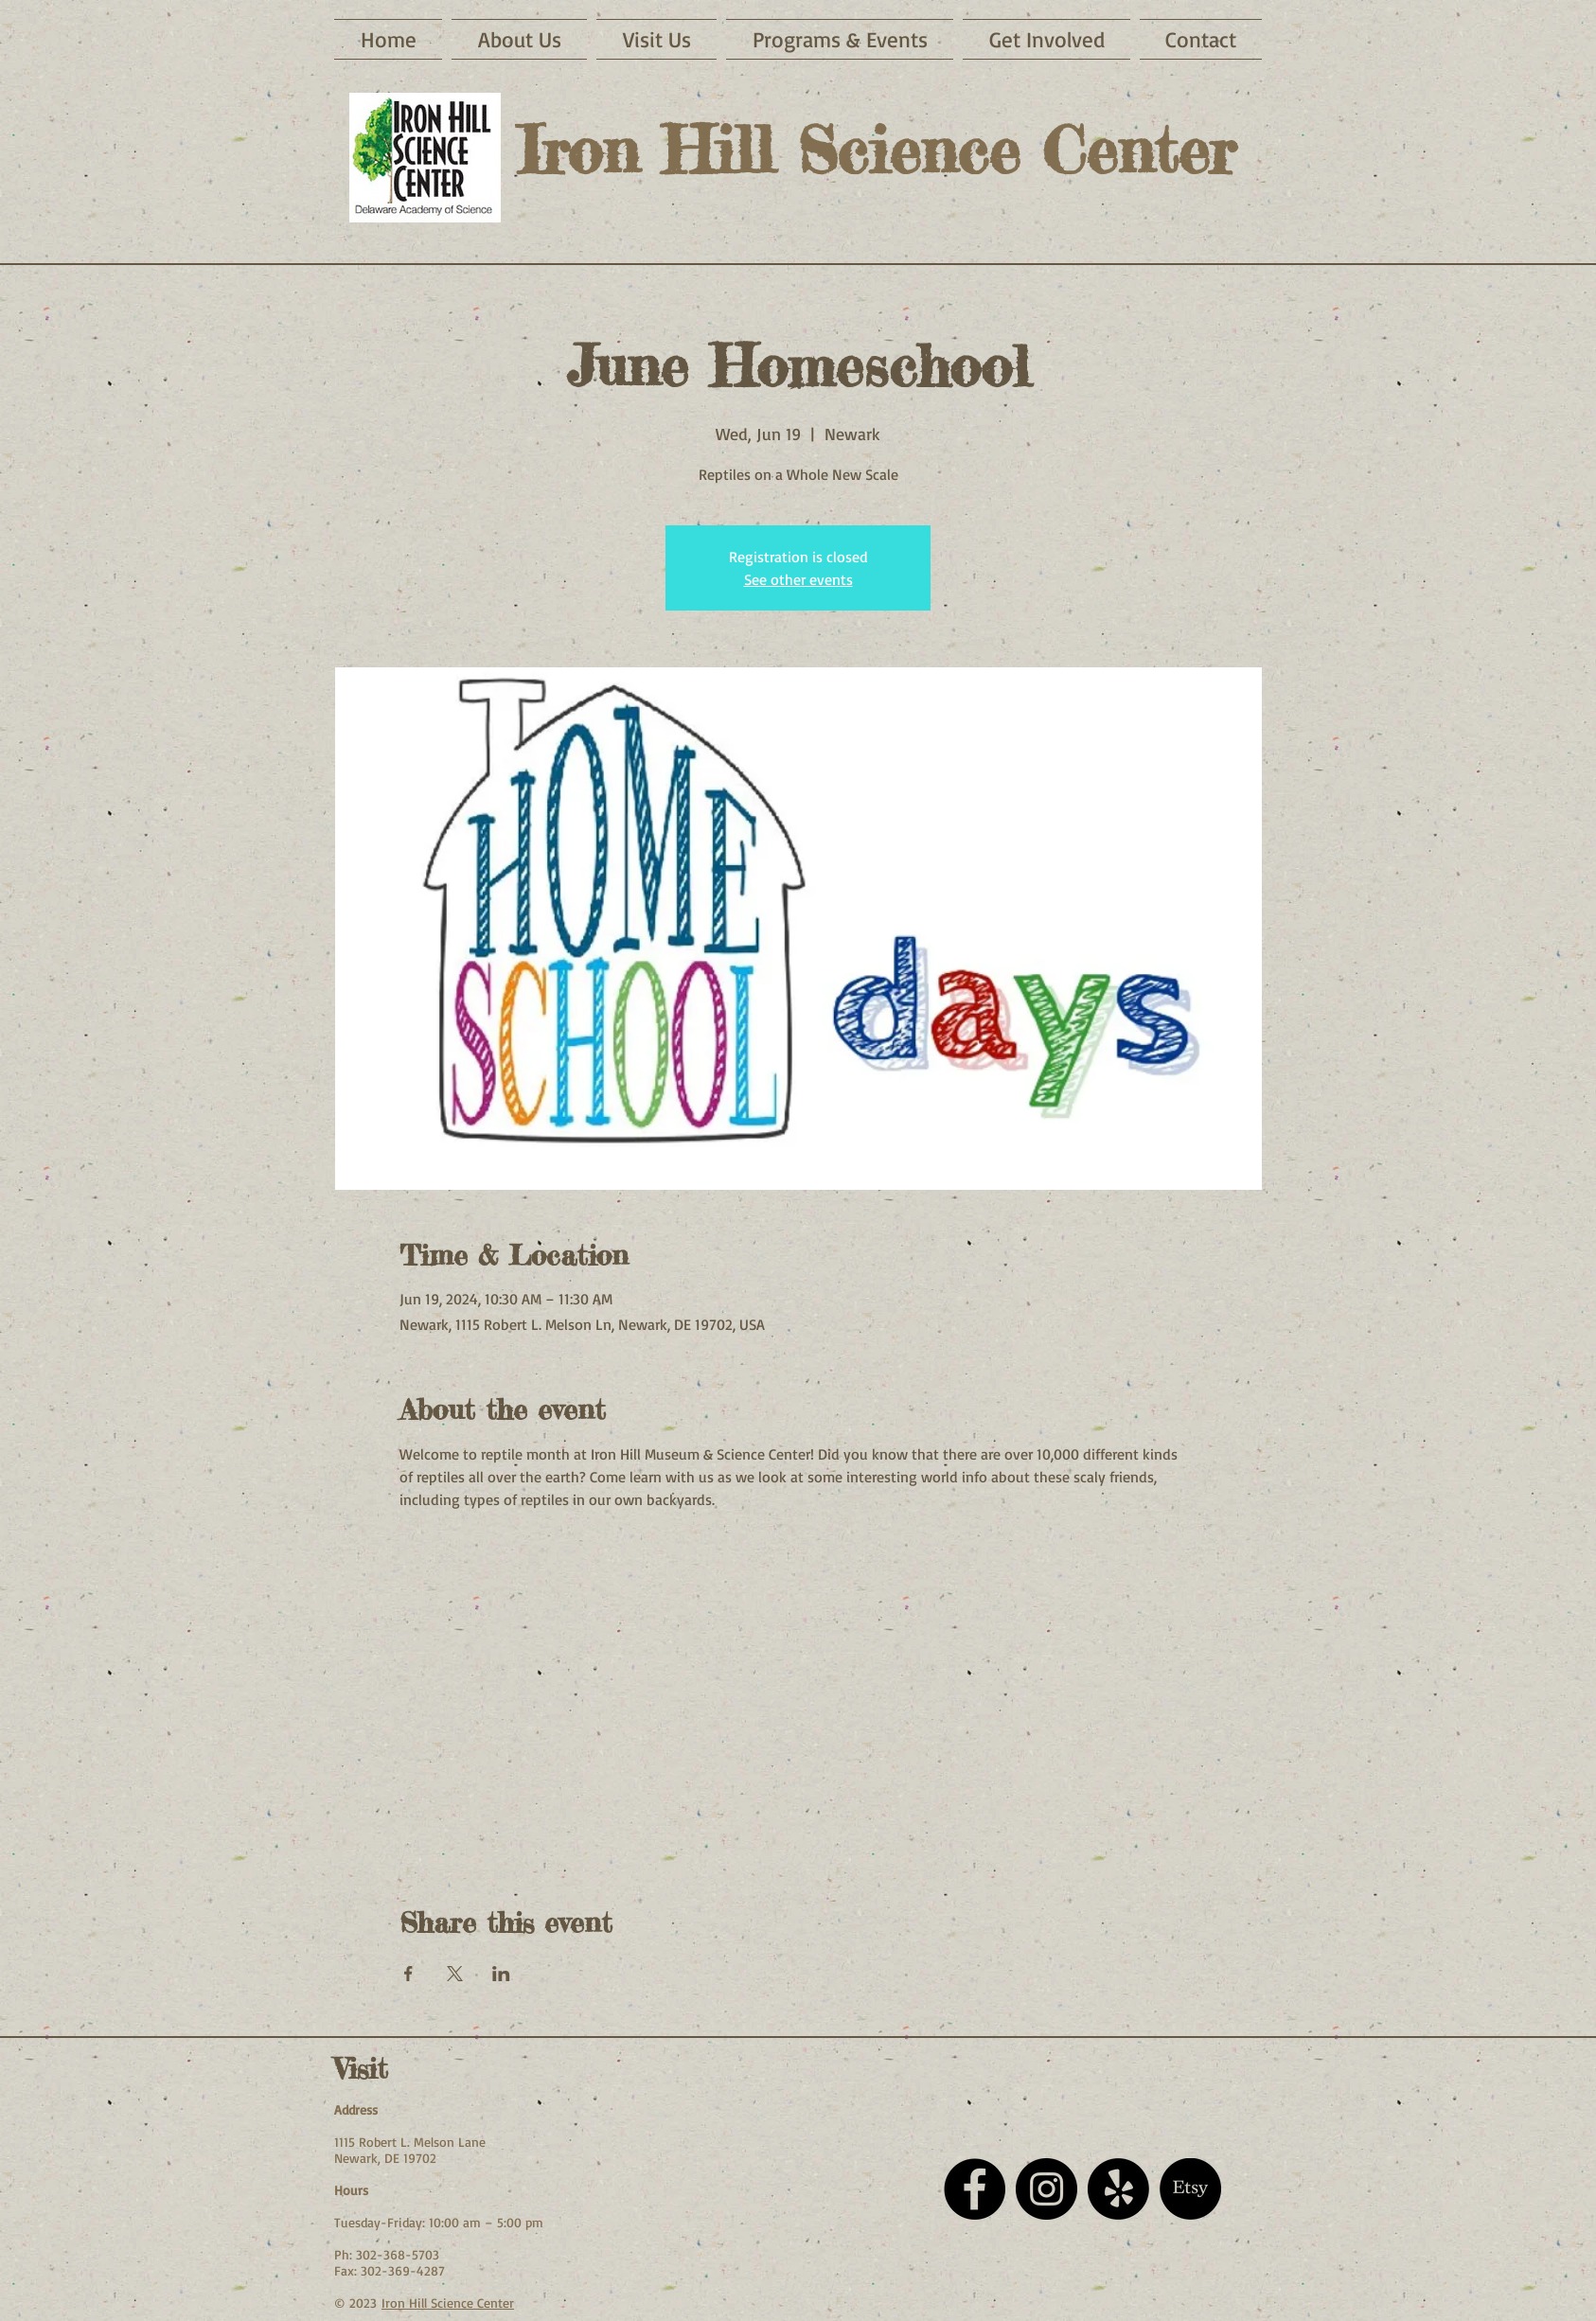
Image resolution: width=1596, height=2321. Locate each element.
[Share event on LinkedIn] (501, 1973)
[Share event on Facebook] (408, 1973)
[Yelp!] (1118, 2189)
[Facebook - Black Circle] (974, 2189)
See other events (798, 579)
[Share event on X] (455, 1973)
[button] (656, 39)
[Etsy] (1190, 2189)
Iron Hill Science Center (447, 2302)
